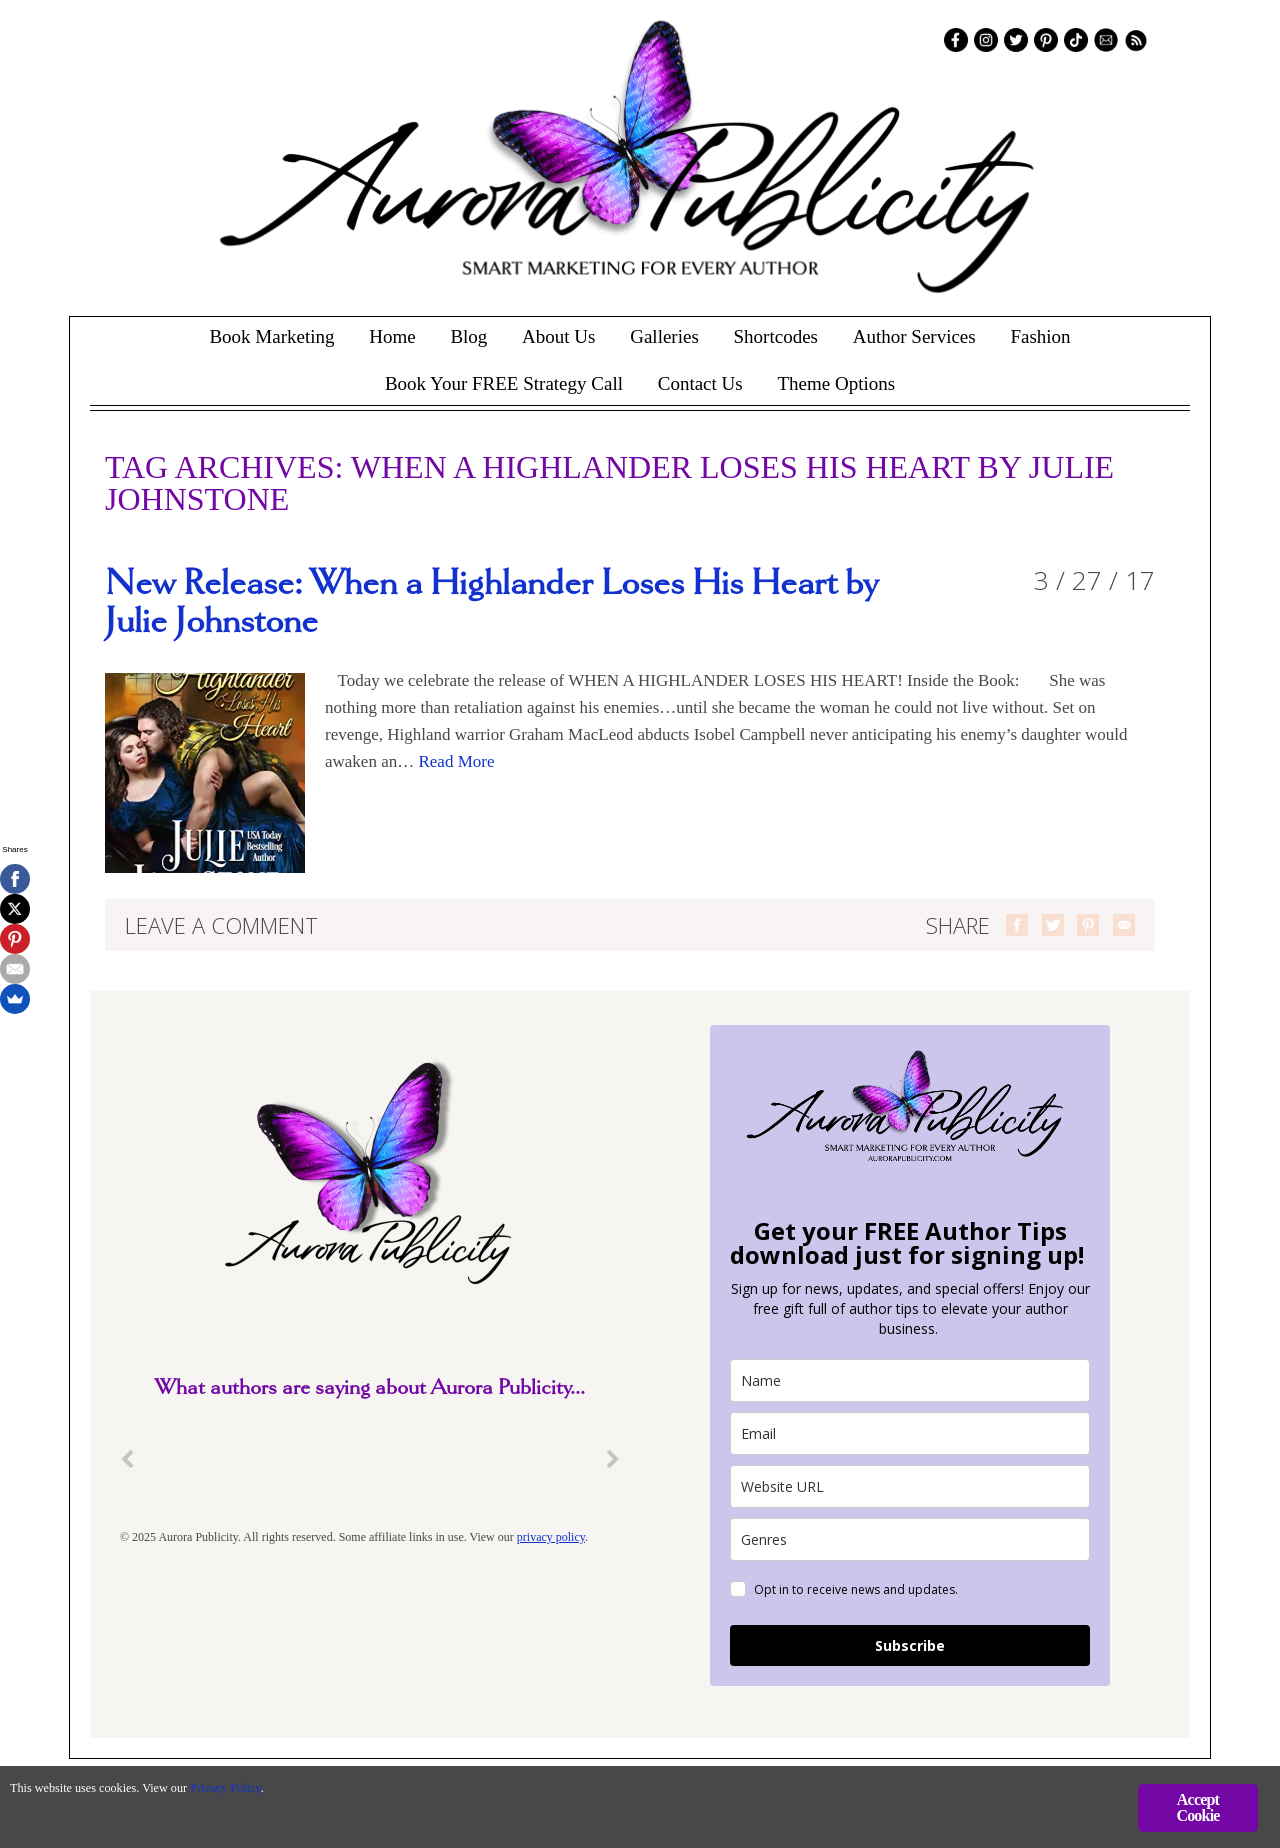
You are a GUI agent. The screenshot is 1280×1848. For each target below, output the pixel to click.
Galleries (664, 336)
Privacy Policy (310, 1793)
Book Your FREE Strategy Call (504, 383)
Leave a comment (221, 925)
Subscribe (910, 1645)
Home (392, 336)
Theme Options (836, 383)
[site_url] (910, 1486)
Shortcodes (776, 336)
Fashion (1040, 336)
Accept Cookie (1197, 1807)
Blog (468, 336)
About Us (558, 336)
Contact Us (700, 383)
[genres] (910, 1539)
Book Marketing (271, 336)
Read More (456, 761)
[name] (910, 1380)
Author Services (914, 336)
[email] (910, 1433)
